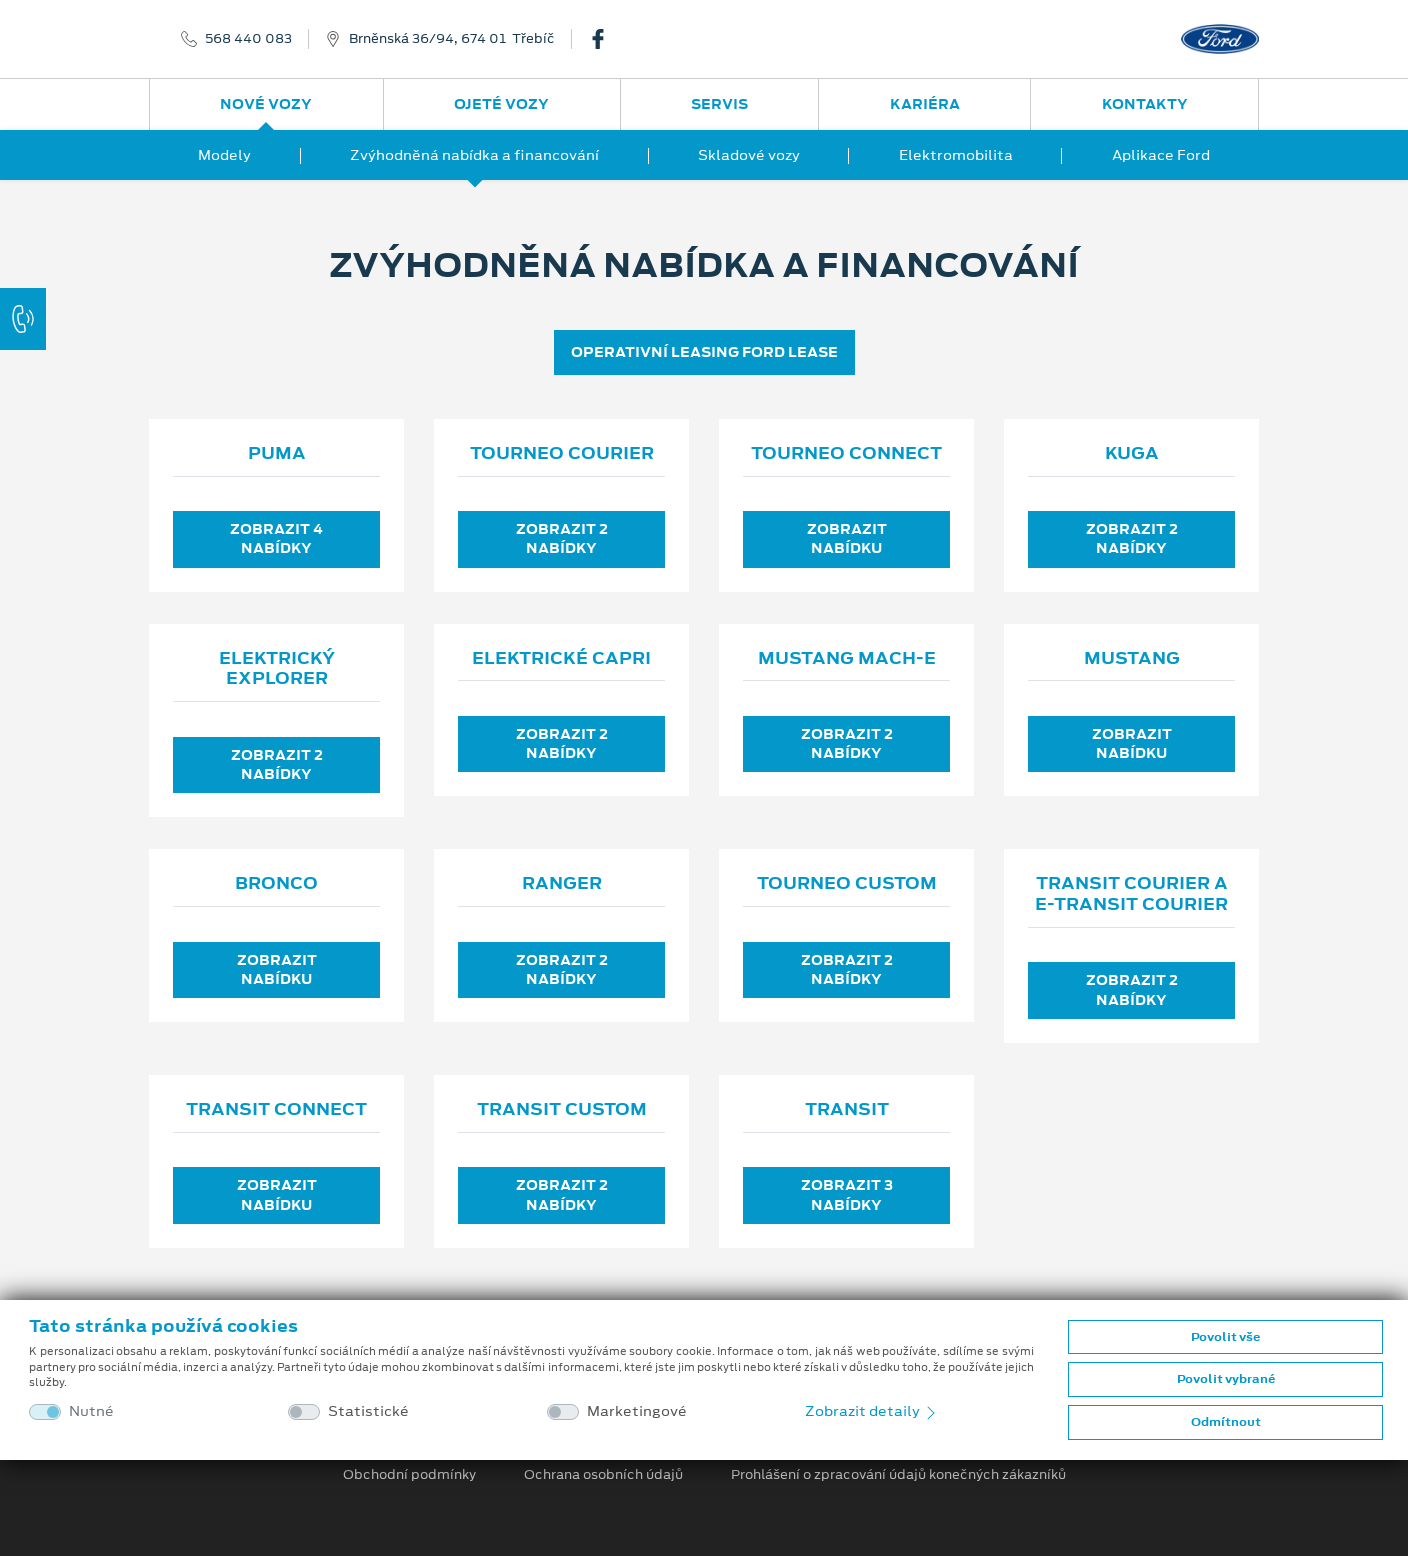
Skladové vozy (749, 155)
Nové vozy (266, 104)
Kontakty (1145, 104)
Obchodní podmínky (409, 1475)
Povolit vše (1225, 1337)
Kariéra (925, 104)
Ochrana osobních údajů (603, 1475)
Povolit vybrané (1226, 1379)
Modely (224, 155)
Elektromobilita (956, 155)
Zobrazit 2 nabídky (562, 538)
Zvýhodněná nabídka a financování (474, 155)
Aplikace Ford (1161, 155)
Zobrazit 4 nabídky (276, 538)
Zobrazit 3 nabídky (847, 1194)
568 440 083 (248, 39)
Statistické (368, 1411)
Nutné (91, 1411)
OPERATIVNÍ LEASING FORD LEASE (704, 352)
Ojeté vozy (501, 104)
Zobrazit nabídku (847, 538)
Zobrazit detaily (872, 1411)
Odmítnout (1226, 1422)
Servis (719, 104)
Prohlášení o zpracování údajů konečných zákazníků (898, 1475)
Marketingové (637, 1411)
